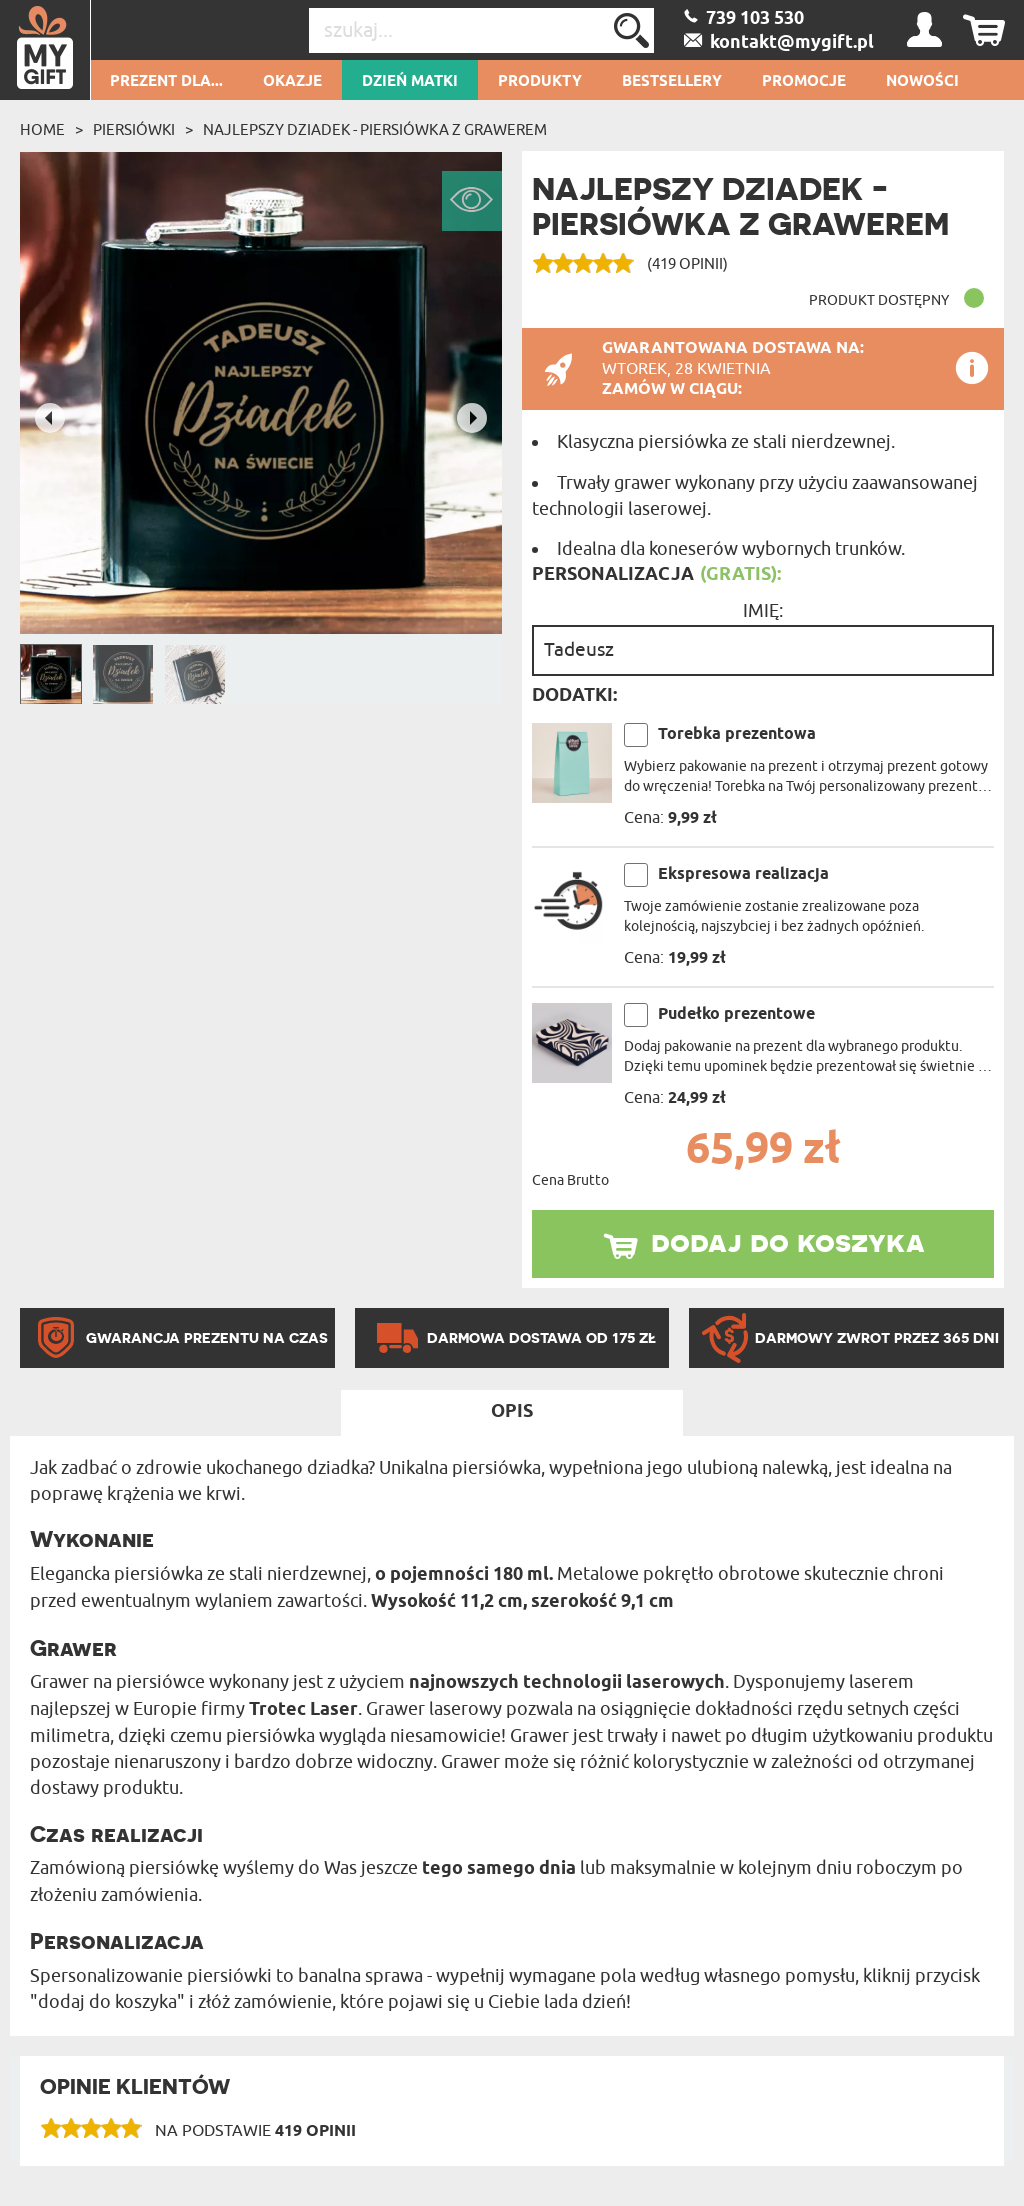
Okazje (292, 82)
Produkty (540, 82)
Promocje (804, 82)
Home (42, 130)
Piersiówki (134, 130)
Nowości (922, 82)
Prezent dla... (166, 82)
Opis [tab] (512, 1412)
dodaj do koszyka (788, 1241)
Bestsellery (672, 82)
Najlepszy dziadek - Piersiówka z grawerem (375, 130)
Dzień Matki (410, 82)
